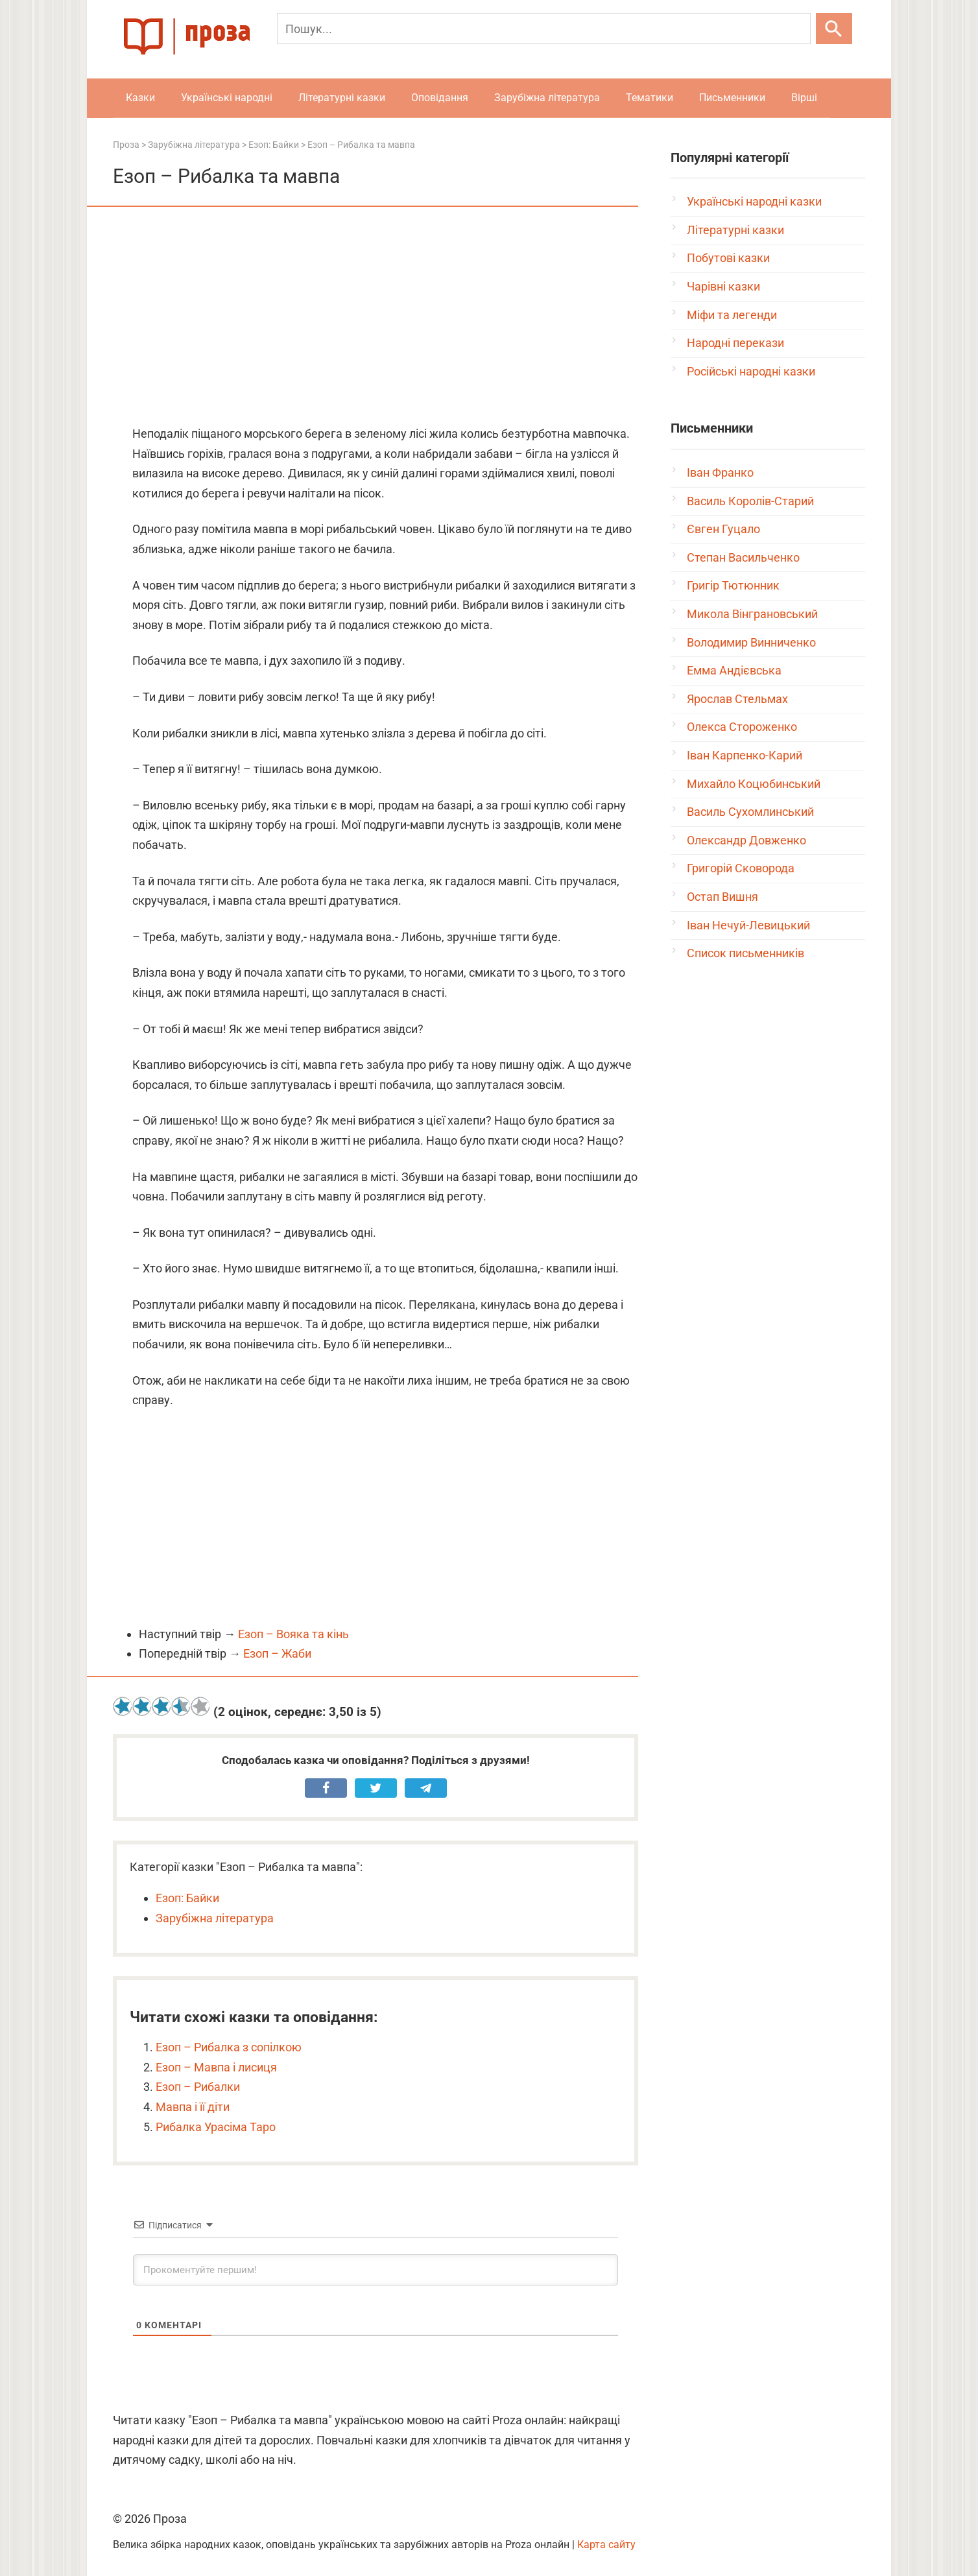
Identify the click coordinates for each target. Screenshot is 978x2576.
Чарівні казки (723, 286)
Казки (140, 97)
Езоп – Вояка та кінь (293, 1634)
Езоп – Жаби (277, 1653)
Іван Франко (720, 472)
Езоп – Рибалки (198, 2086)
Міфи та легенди (732, 315)
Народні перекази (735, 343)
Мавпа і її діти (193, 2107)
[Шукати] (834, 28)
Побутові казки (728, 258)
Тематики (649, 97)
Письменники (732, 97)
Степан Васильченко (743, 557)
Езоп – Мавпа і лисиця (216, 2067)
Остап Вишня (722, 896)
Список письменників (745, 953)
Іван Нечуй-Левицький (748, 925)
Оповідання (439, 97)
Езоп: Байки (187, 1898)
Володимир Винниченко (751, 642)
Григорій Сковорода (740, 868)
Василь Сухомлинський (750, 811)
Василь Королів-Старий (750, 501)
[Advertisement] (375, 317)
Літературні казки (341, 97)
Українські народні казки (754, 201)
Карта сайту (606, 2544)
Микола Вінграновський (752, 614)
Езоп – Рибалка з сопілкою (229, 2047)
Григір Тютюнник (733, 585)
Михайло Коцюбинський (753, 784)
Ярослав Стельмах (737, 699)
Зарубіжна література (547, 97)
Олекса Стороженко (742, 726)
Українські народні (226, 97)
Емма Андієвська (734, 670)
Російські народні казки (751, 371)
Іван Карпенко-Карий (744, 755)
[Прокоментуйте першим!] (375, 2269)
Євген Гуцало (723, 529)
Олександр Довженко (746, 840)
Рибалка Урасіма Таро (216, 2127)
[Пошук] (544, 28)
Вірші (804, 97)
